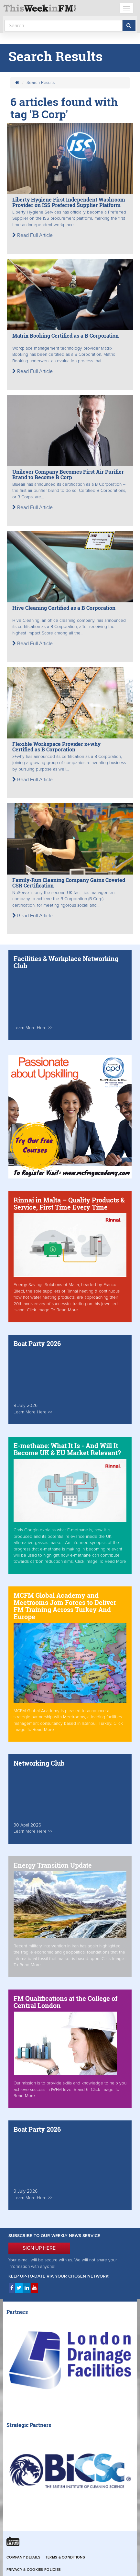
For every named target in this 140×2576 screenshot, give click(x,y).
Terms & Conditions (65, 2557)
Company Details (23, 2557)
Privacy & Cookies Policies (33, 2570)
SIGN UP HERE (39, 2248)
